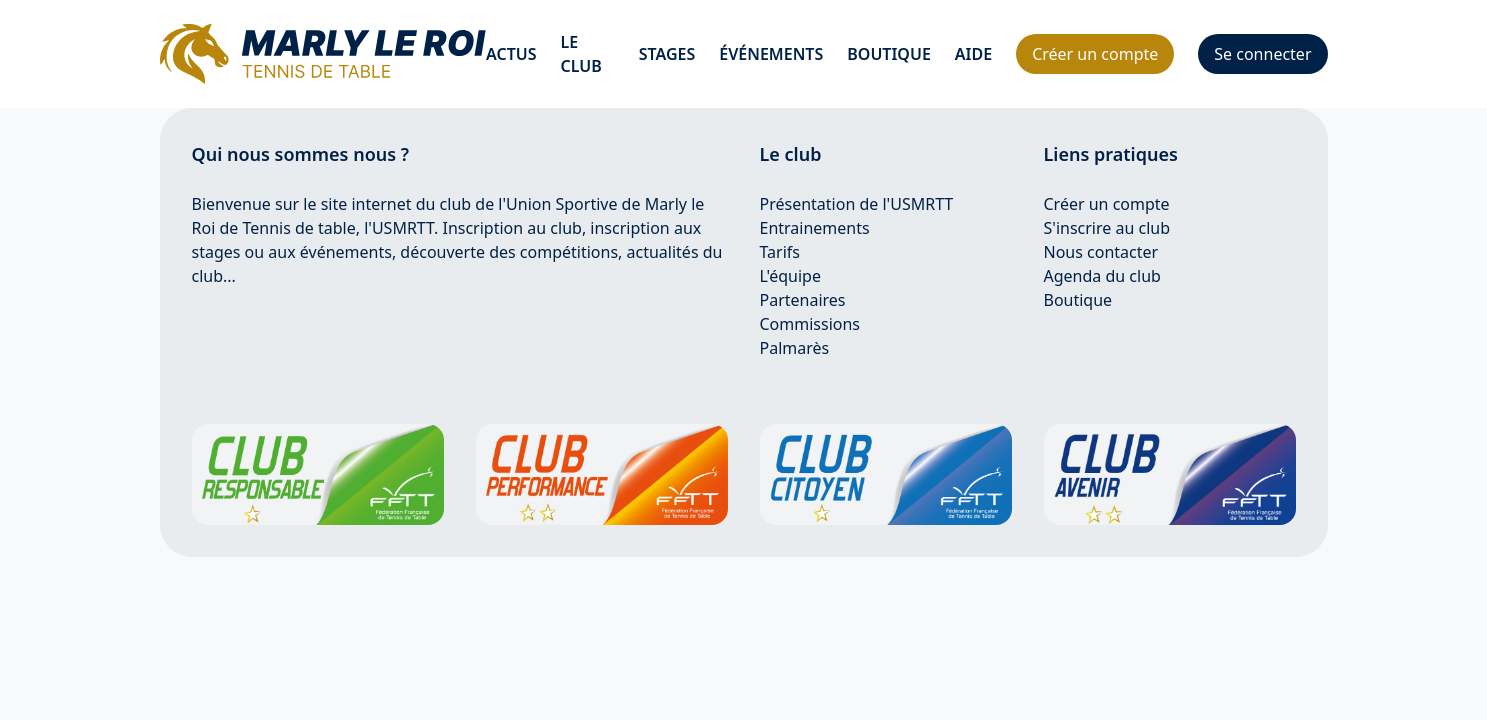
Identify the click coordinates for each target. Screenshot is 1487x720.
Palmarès (795, 348)
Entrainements (815, 228)
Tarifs (780, 252)
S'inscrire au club (1107, 228)
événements (771, 54)
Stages (667, 54)
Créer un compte (1107, 204)
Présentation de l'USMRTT (857, 204)
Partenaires (803, 300)
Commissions (810, 324)
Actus (511, 54)
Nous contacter (1101, 252)
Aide (973, 54)
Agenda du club (1102, 276)
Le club (581, 54)
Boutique (889, 54)
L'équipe (791, 276)
